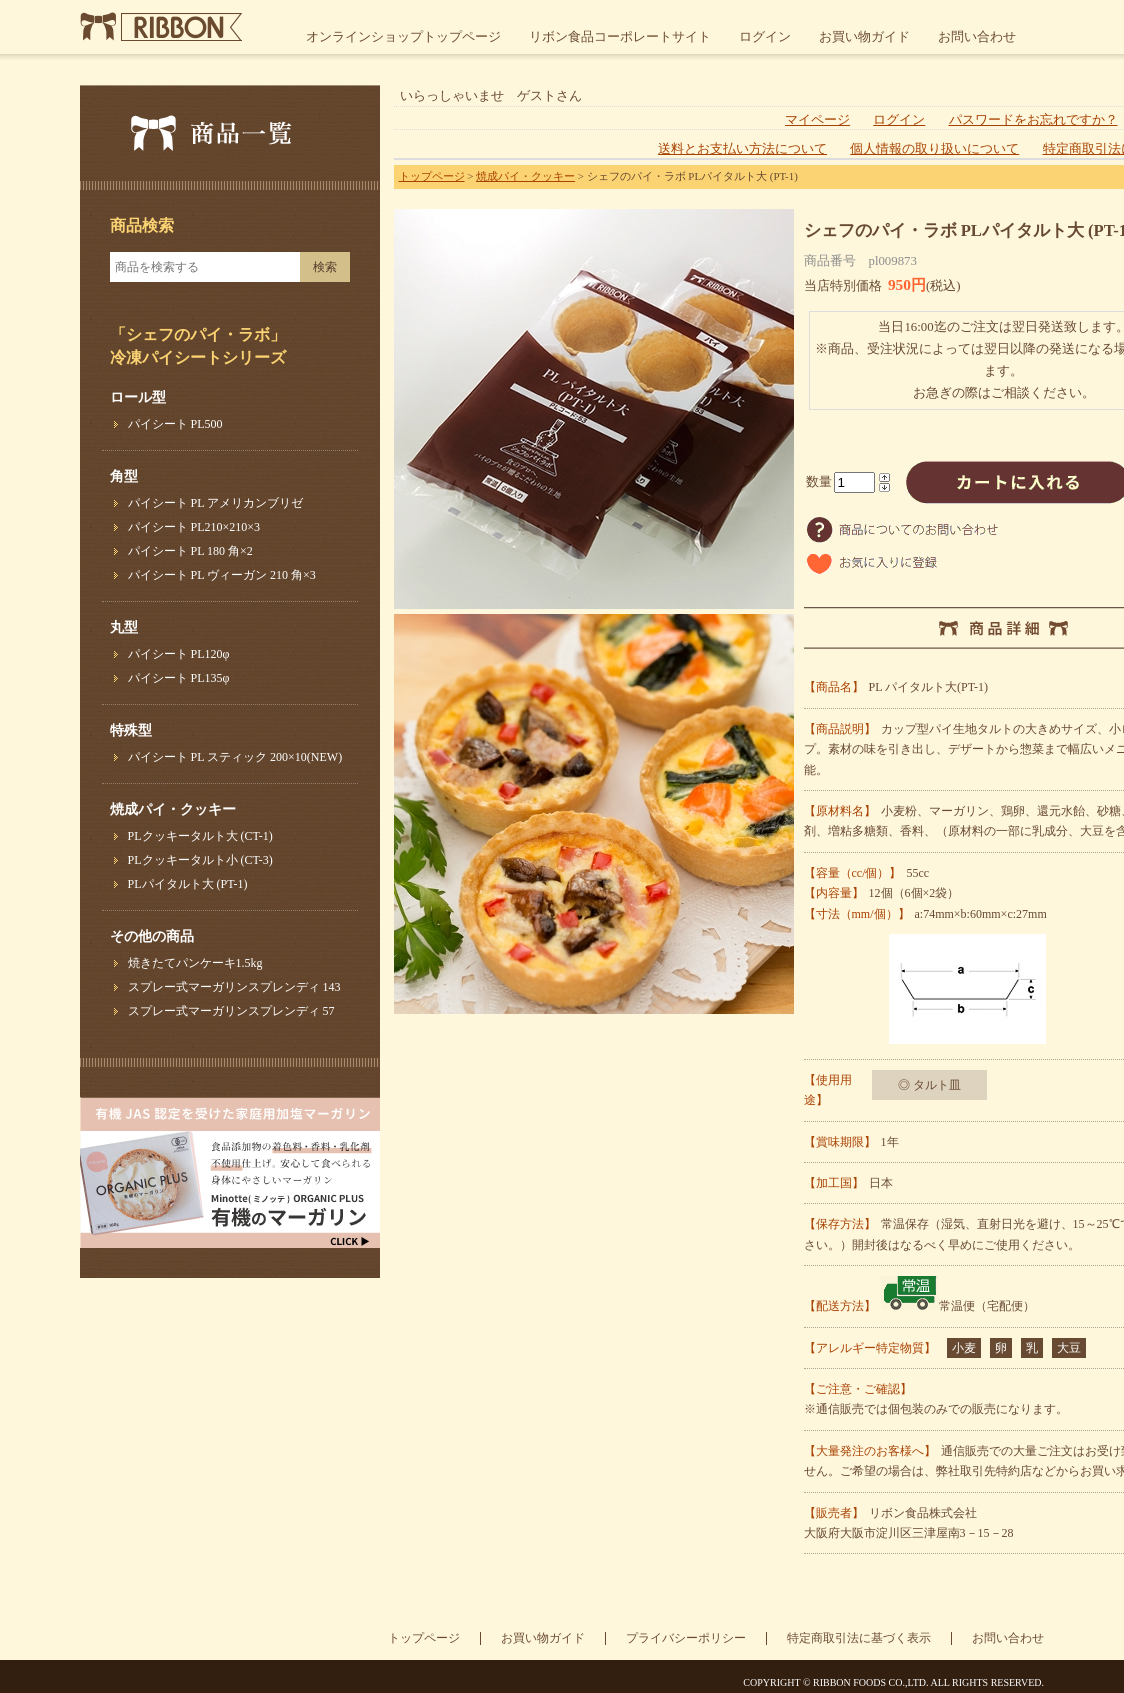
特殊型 (131, 730)
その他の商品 (152, 936)
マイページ (817, 120)
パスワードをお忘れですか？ (1033, 120)
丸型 (124, 627)
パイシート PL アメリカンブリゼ (216, 503)
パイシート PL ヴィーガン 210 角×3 (222, 575)
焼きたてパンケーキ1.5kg (195, 963)
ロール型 (138, 397)
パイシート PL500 (175, 424)
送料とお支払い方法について (742, 149)
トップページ (432, 176)
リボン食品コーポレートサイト (620, 36)
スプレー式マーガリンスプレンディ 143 (234, 987)
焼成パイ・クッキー (173, 809)
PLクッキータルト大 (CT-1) (200, 836)
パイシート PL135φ (179, 678)
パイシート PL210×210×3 (194, 527)
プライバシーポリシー (686, 1638)
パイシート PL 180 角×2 (190, 551)
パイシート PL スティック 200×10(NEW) (235, 757)
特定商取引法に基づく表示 (859, 1638)
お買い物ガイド (864, 36)
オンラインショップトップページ (403, 36)
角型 (124, 476)
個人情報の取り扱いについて (934, 149)
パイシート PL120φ (179, 654)
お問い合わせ (977, 36)
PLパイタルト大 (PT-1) (188, 884)
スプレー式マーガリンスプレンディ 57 (231, 1011)
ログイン (765, 36)
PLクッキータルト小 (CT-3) (200, 860)
